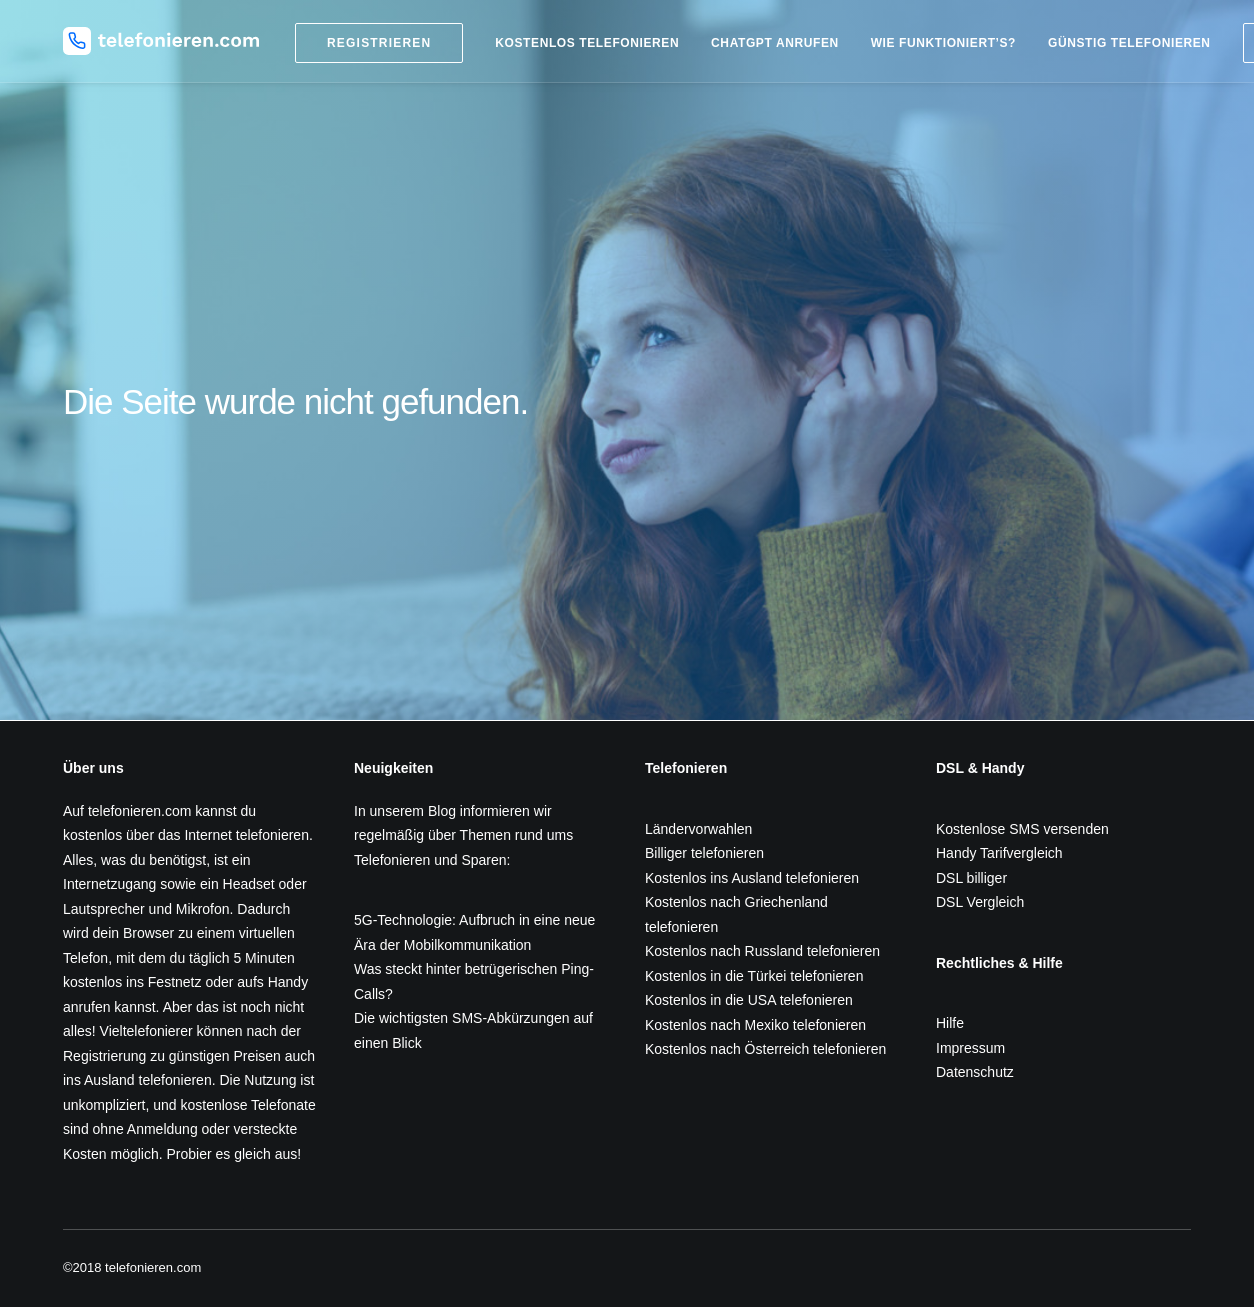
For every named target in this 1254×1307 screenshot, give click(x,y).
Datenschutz (975, 1072)
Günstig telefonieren (1129, 43)
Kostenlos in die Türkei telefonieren (754, 976)
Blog (442, 811)
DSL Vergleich (980, 902)
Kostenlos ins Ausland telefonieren (752, 878)
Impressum (970, 1048)
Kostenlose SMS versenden (1022, 829)
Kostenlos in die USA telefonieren (749, 1000)
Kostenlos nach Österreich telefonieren (765, 1049)
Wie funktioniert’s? (943, 43)
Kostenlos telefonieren (587, 43)
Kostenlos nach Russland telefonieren (762, 951)
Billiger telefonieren (704, 853)
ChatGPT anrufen (775, 43)
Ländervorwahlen (698, 829)
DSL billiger (971, 878)
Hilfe (950, 1023)
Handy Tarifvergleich (999, 853)
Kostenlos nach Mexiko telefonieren (755, 1025)
